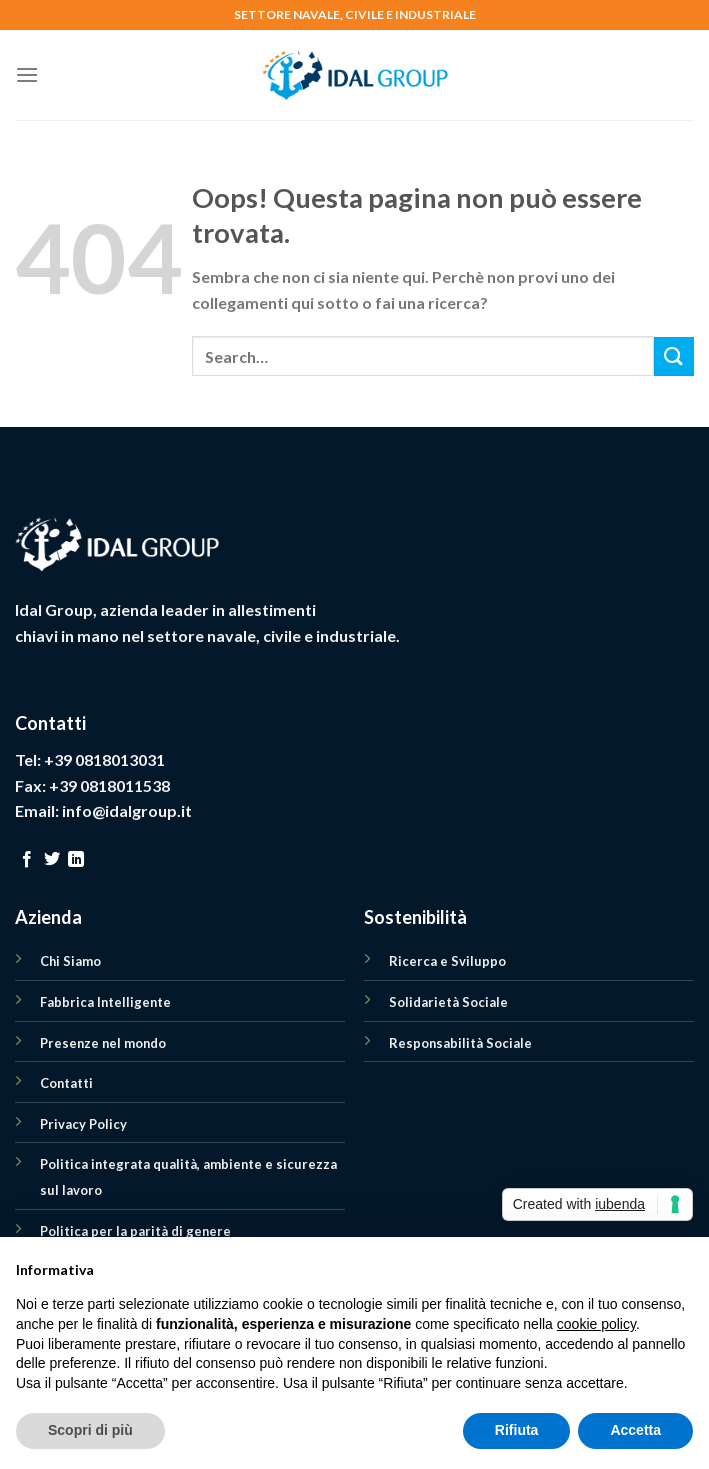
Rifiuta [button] (517, 1430)
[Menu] (27, 74)
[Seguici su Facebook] (27, 860)
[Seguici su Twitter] (52, 860)
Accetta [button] (635, 1430)
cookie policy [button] (596, 1324)
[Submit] (674, 356)
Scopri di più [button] (90, 1430)
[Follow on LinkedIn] (76, 860)
